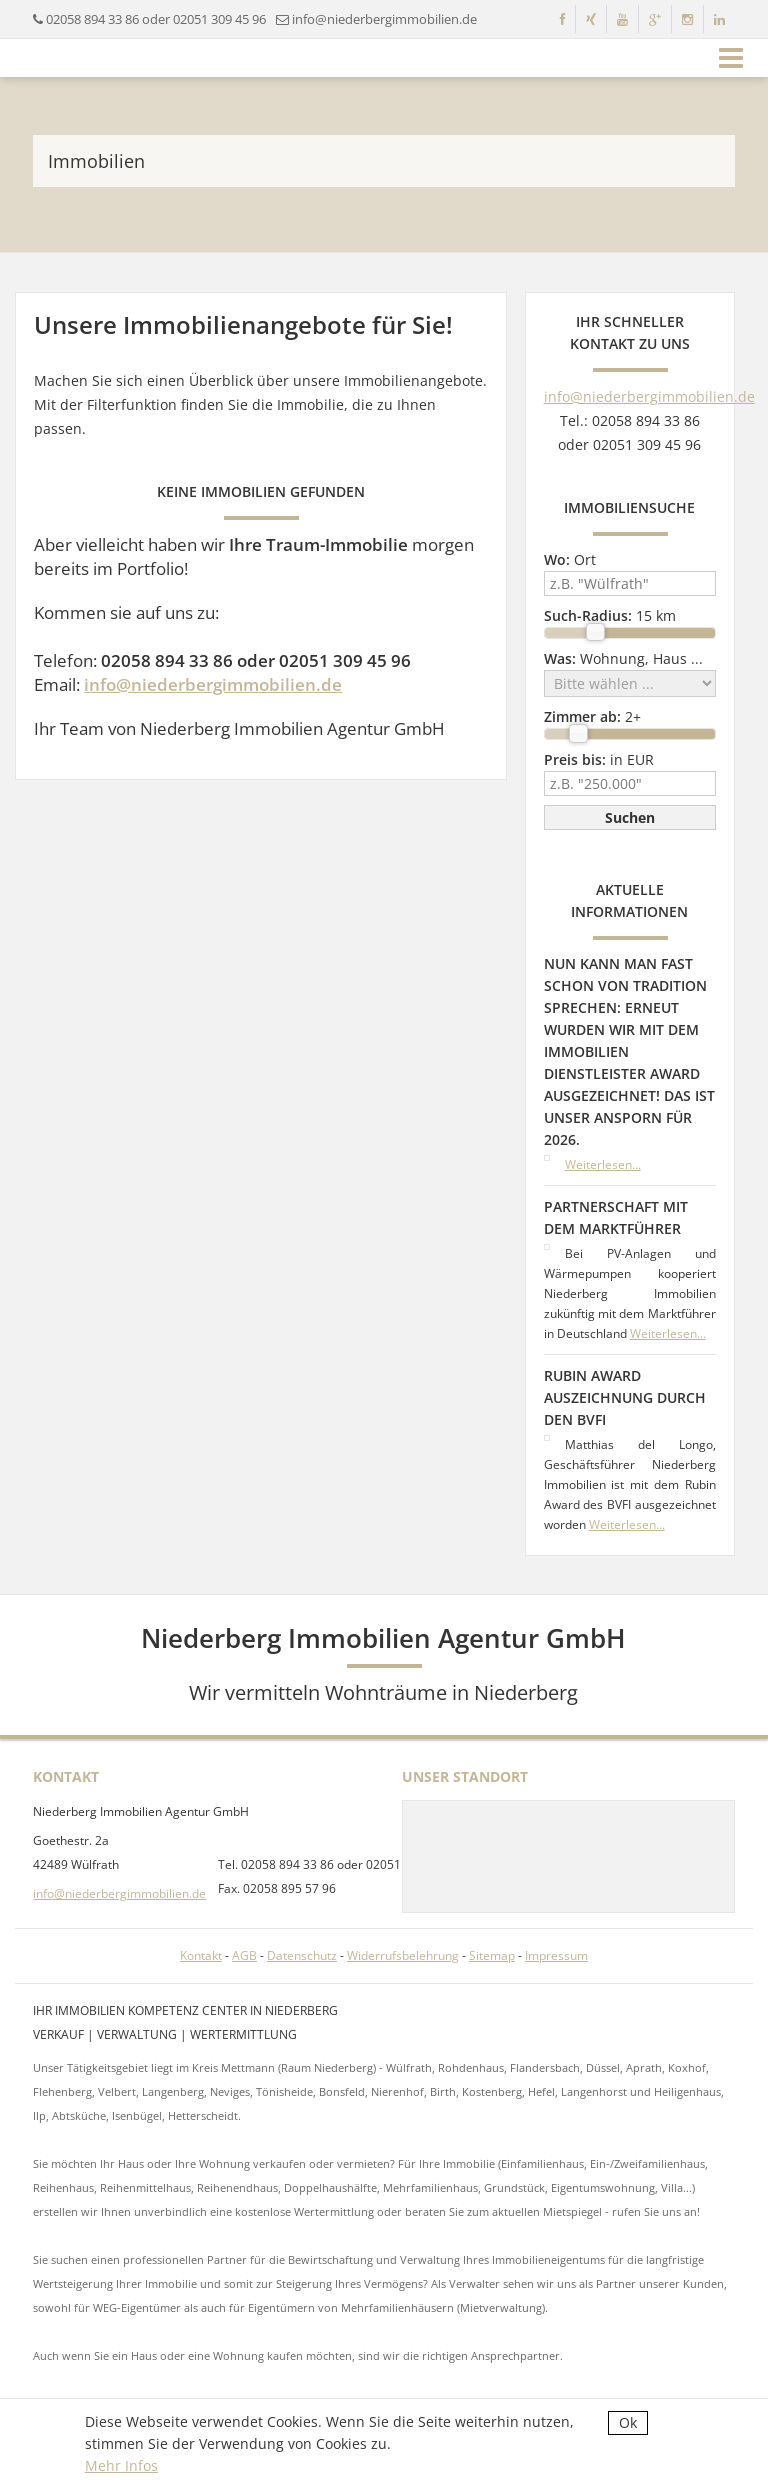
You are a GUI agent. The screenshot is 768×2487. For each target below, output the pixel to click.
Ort (570, 559)
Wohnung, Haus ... (623, 658)
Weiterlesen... (603, 1164)
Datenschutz (302, 1955)
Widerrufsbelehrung (403, 1955)
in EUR (599, 759)
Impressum (556, 1955)
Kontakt (201, 1955)
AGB (244, 1955)
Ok (628, 2422)
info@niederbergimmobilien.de (213, 684)
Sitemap (492, 1955)
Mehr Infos (121, 2465)
